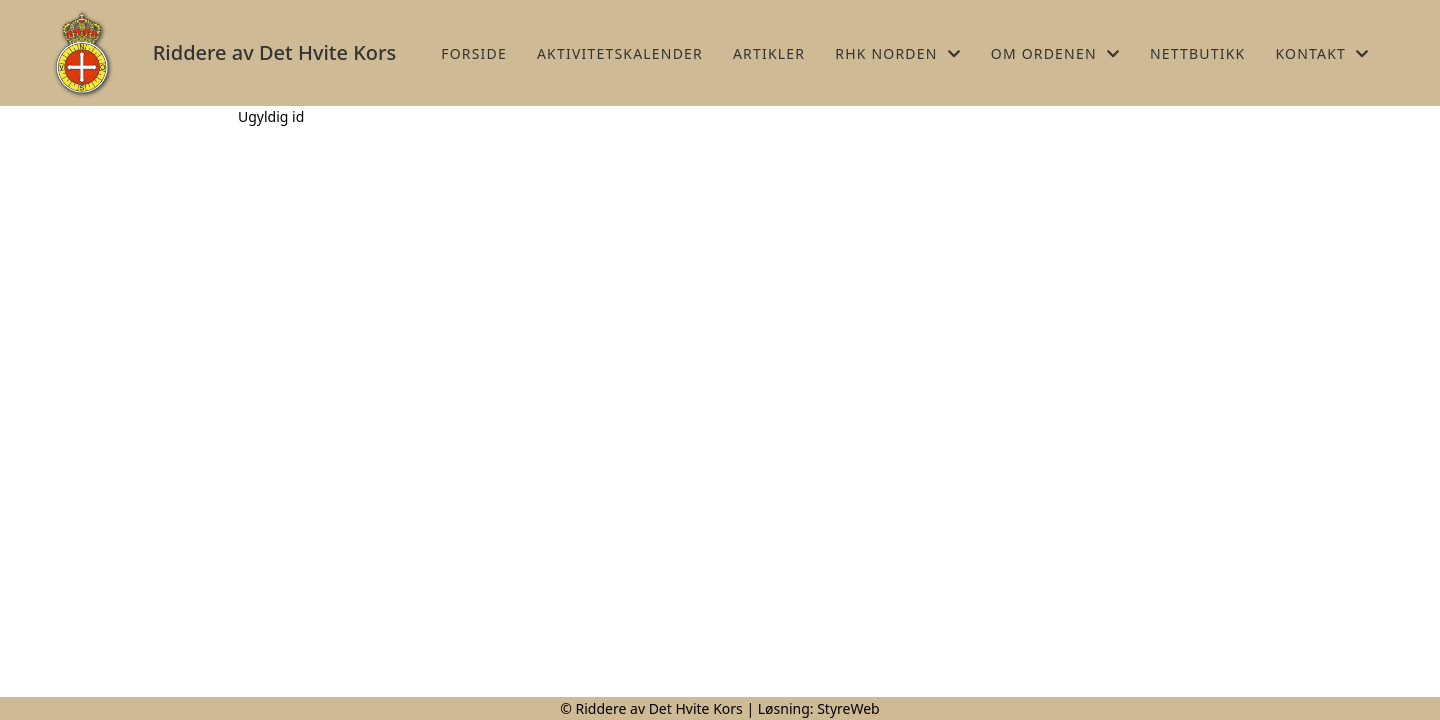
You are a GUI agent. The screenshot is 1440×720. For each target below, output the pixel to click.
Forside (474, 53)
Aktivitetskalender (620, 53)
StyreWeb (848, 708)
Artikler (769, 53)
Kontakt (1322, 53)
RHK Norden (898, 53)
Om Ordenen (1055, 53)
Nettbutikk (1197, 53)
